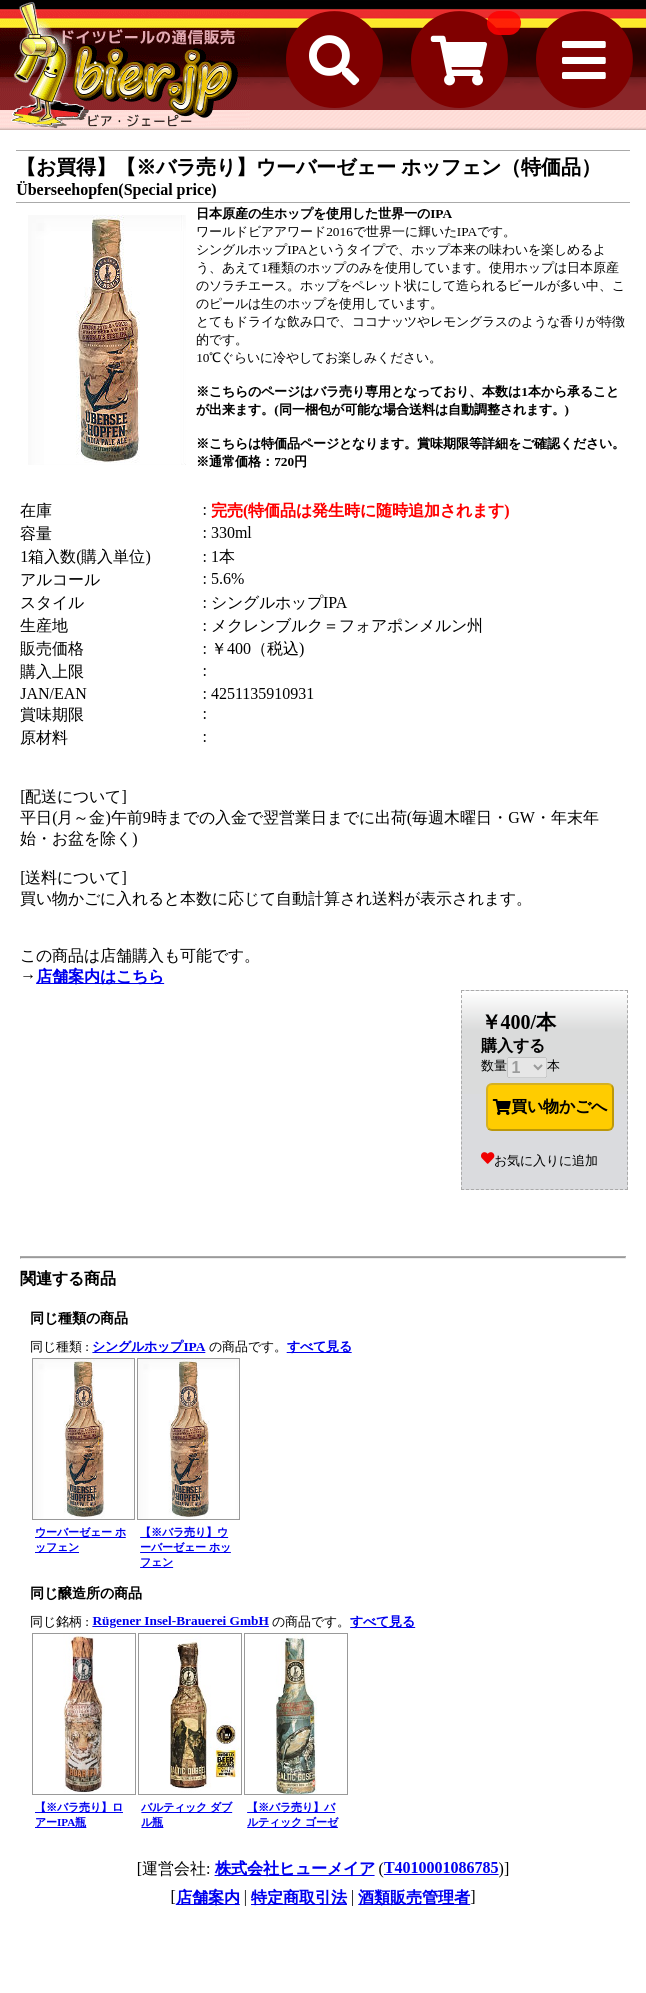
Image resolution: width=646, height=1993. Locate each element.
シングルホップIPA (148, 1346)
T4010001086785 (441, 1867)
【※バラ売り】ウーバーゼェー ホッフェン (185, 1547)
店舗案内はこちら (100, 976)
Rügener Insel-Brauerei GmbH (180, 1620)
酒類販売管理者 (414, 1897)
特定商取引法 (299, 1897)
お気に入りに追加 (539, 1160)
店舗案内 (208, 1897)
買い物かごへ (550, 1107)
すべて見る (319, 1346)
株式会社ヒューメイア (295, 1868)
